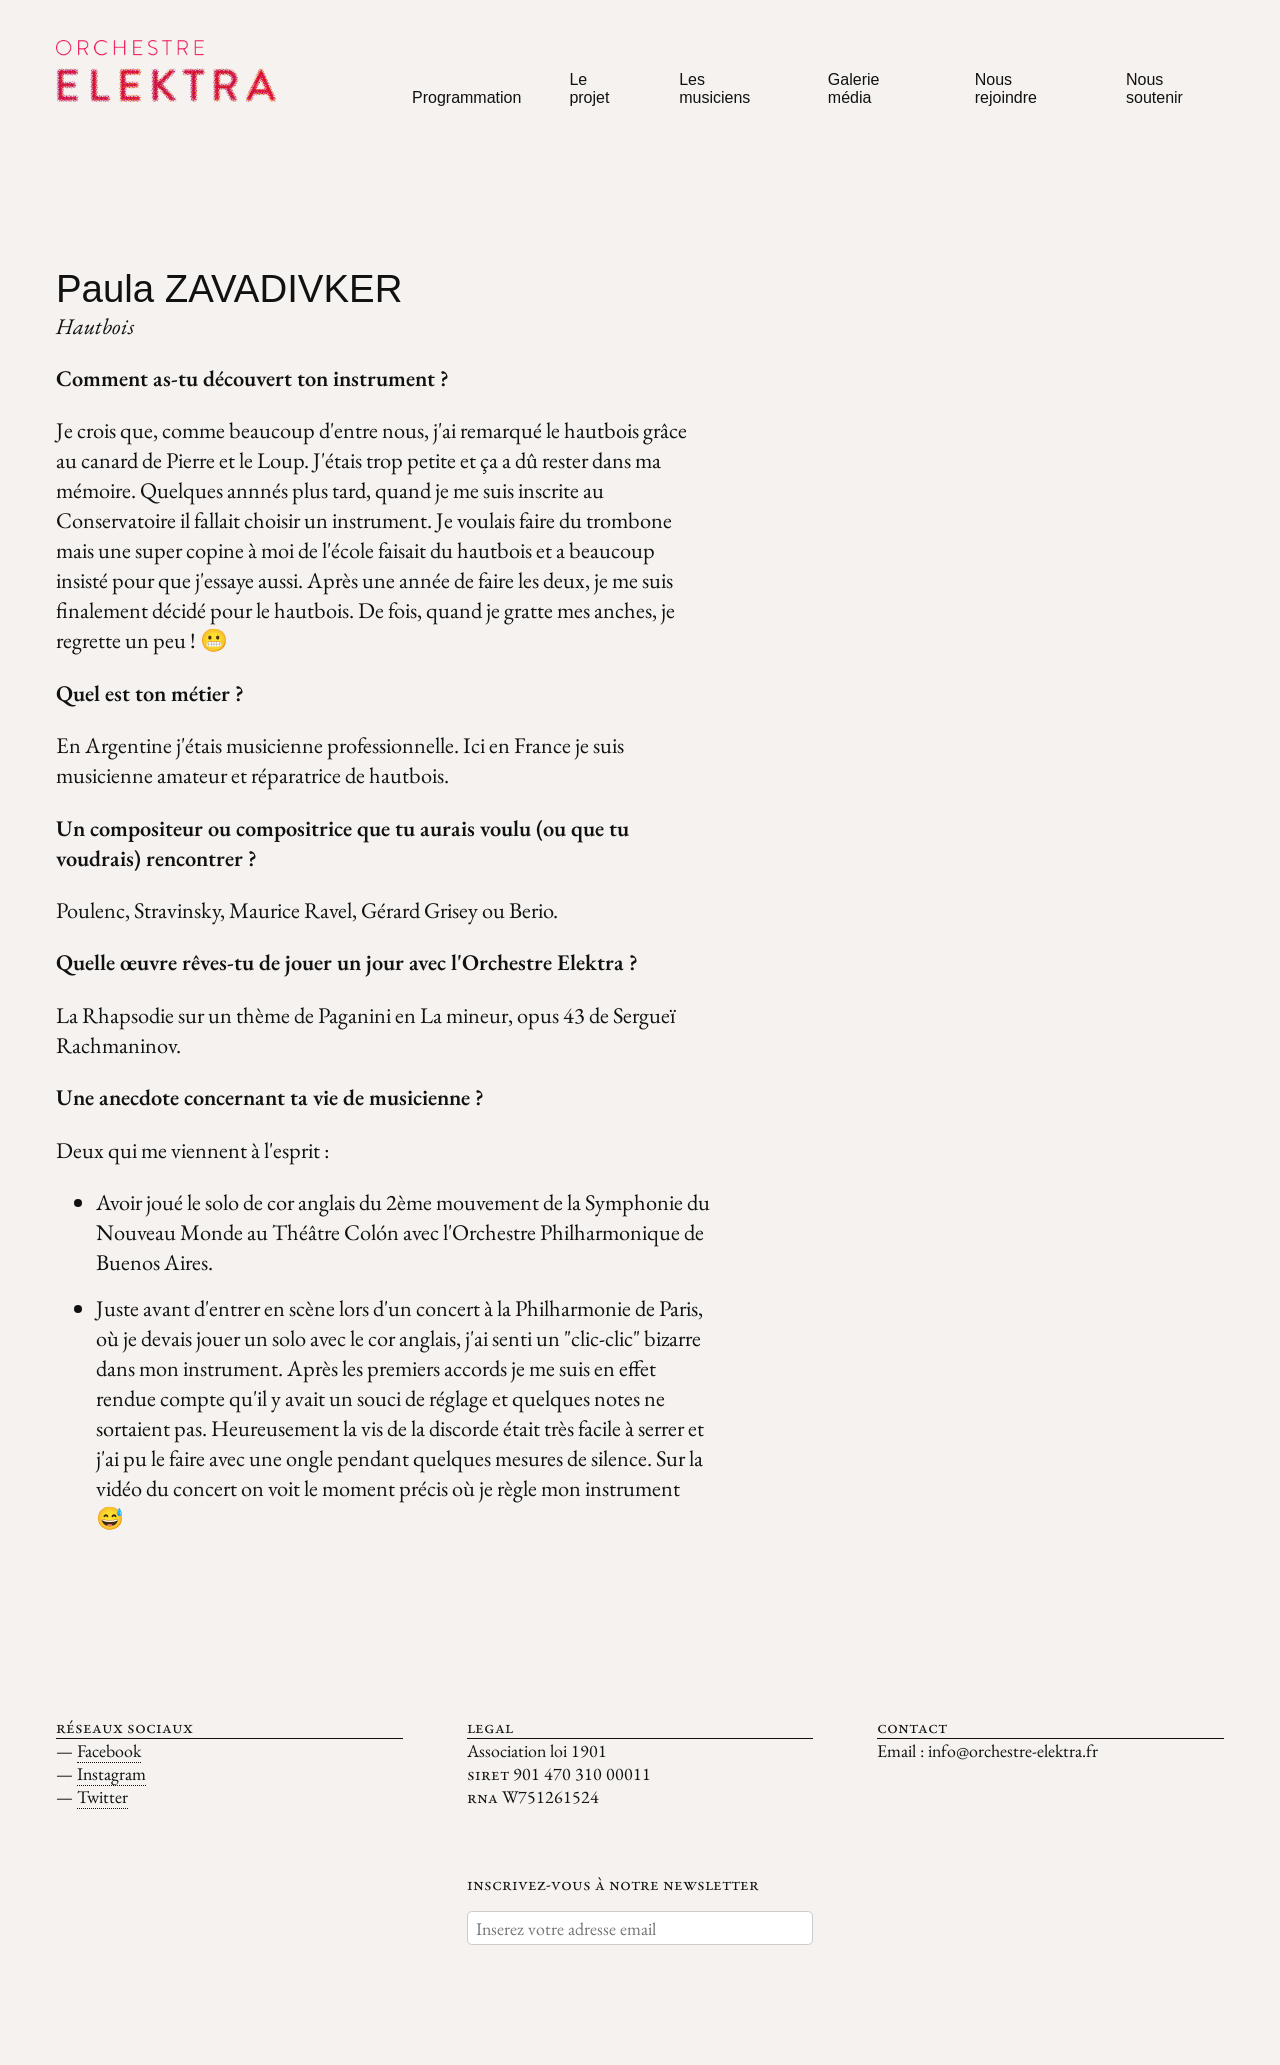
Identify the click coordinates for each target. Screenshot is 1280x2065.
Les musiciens (714, 88)
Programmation (466, 97)
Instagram (111, 1773)
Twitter (102, 1796)
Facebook (109, 1750)
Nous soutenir (1154, 88)
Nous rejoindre (1006, 88)
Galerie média (854, 88)
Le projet (589, 88)
